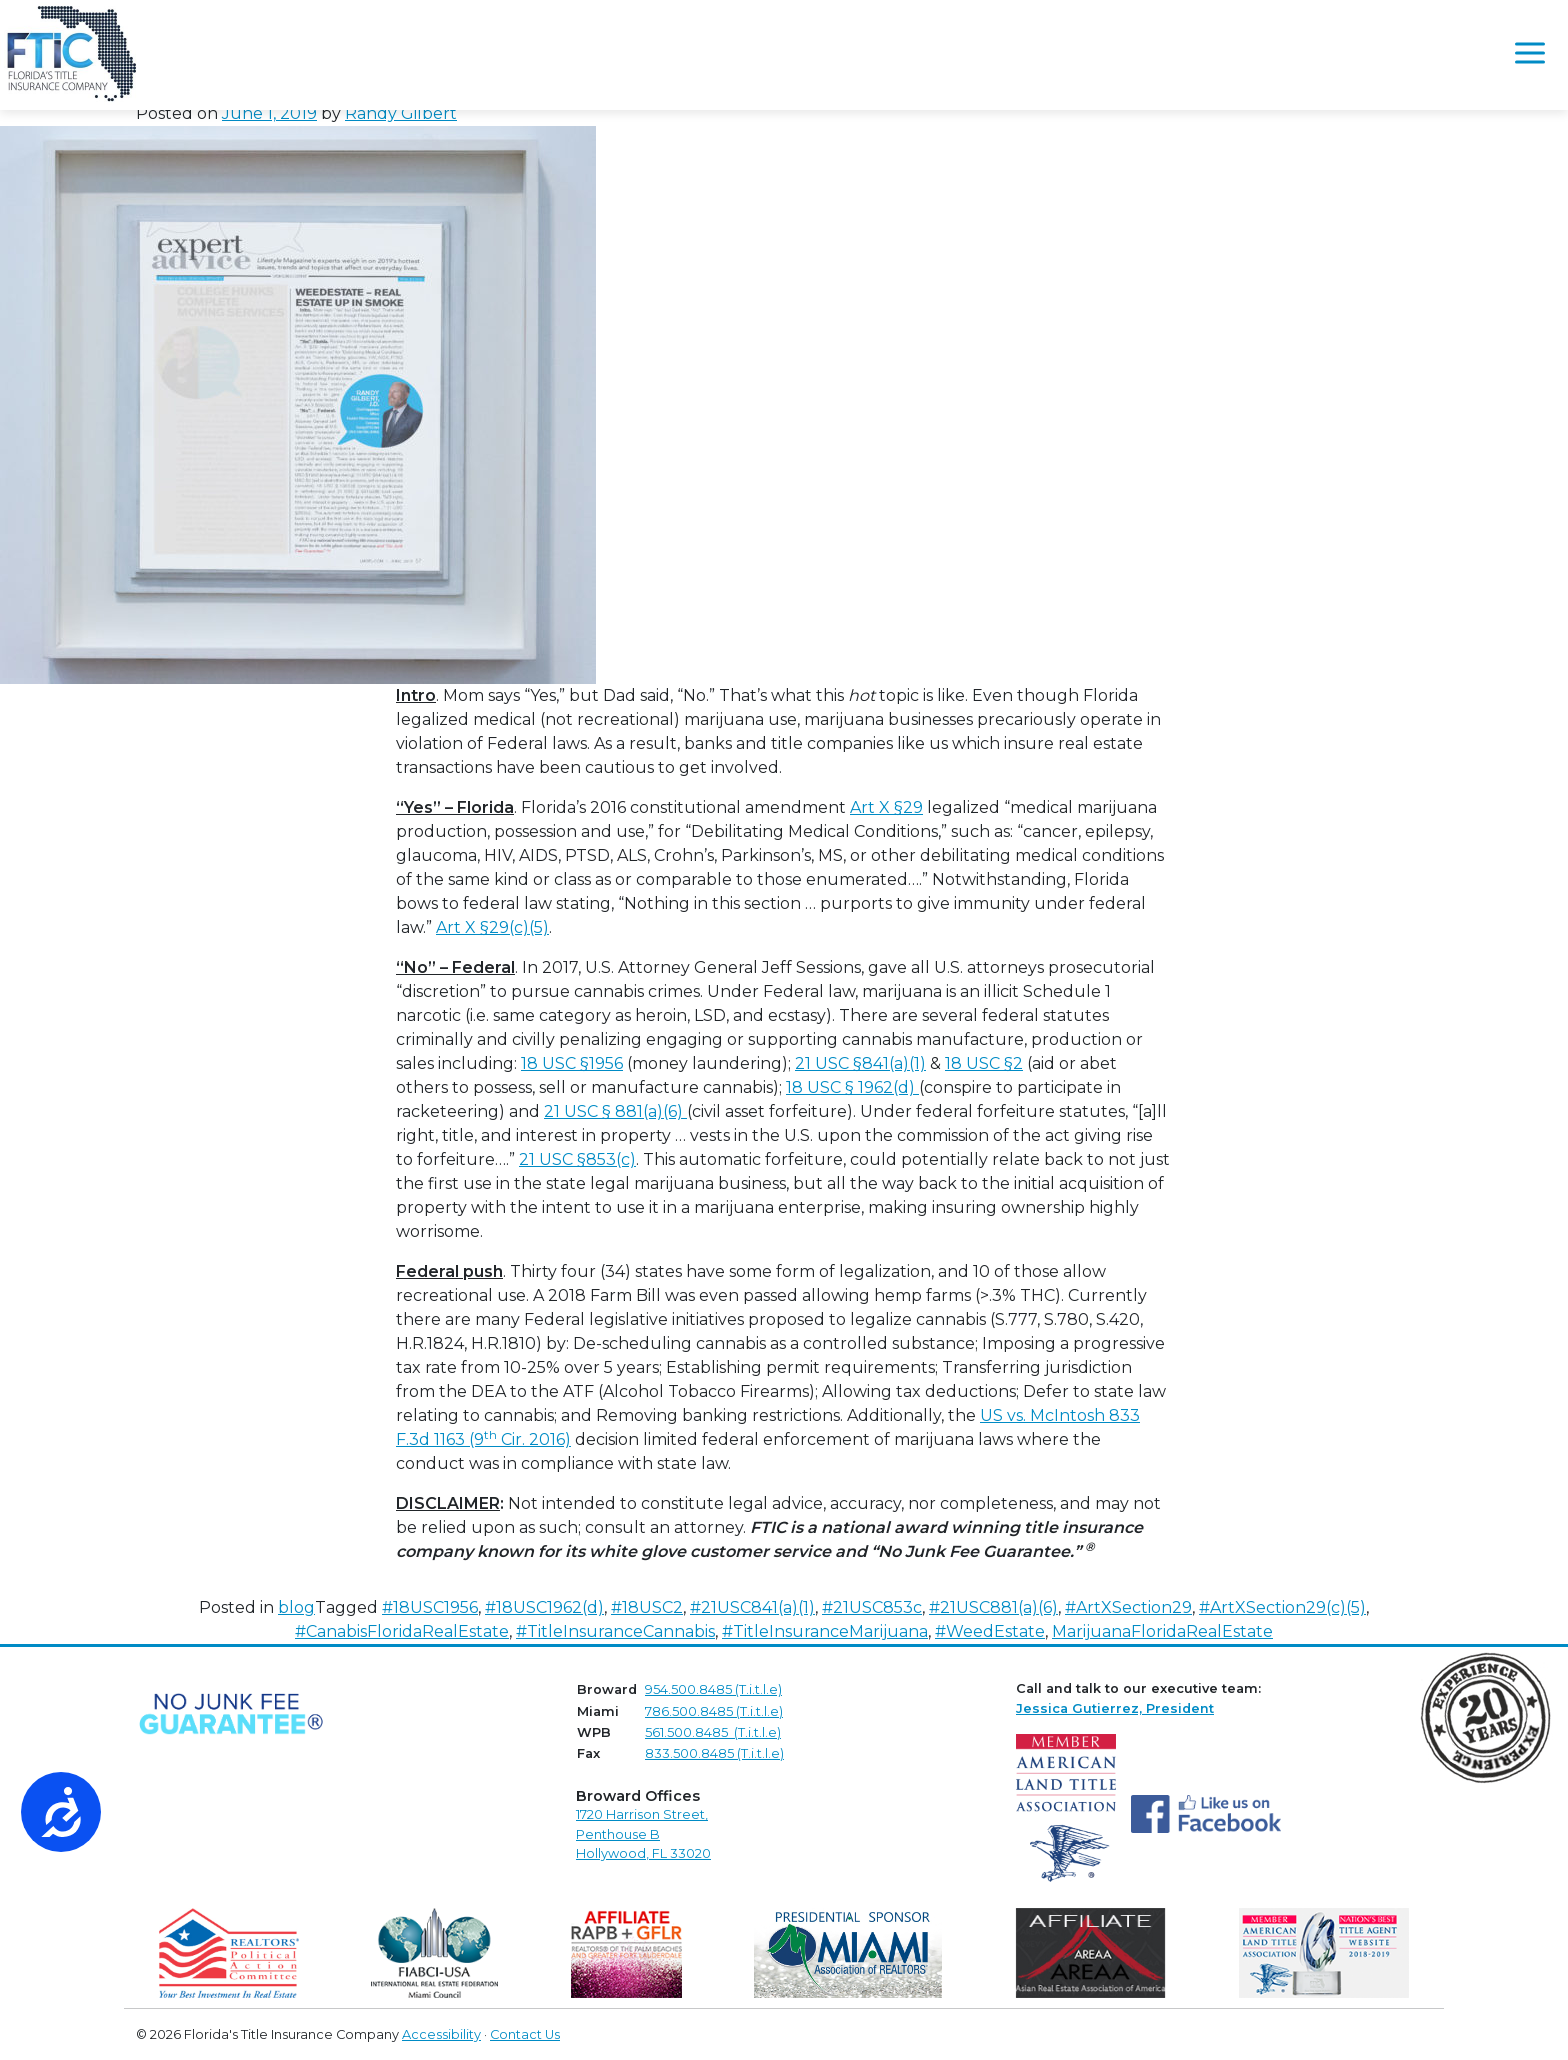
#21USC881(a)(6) (993, 1607)
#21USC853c (872, 1607)
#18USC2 (647, 1607)
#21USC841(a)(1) (752, 1607)
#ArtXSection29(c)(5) (1282, 1607)
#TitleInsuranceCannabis (615, 1631)
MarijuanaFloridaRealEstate (1162, 1631)
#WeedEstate (990, 1631)
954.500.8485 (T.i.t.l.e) (713, 1689)
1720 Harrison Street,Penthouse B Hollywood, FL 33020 (643, 1833)
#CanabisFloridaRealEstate (402, 1631)
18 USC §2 (984, 1063)
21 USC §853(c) (577, 1159)
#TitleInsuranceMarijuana (825, 1631)
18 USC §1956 (572, 1063)
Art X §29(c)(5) (492, 927)
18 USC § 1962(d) (852, 1087)
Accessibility (441, 2034)
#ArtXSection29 (1128, 1607)
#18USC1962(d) (544, 1607)
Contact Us (525, 2034)
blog (296, 1607)
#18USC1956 (430, 1607)
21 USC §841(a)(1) (860, 1063)
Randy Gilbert (401, 113)
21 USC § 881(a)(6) (615, 1111)
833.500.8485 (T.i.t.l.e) (714, 1753)
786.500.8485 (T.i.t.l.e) (714, 1711)
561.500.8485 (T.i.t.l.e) (713, 1732)
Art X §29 (886, 807)
